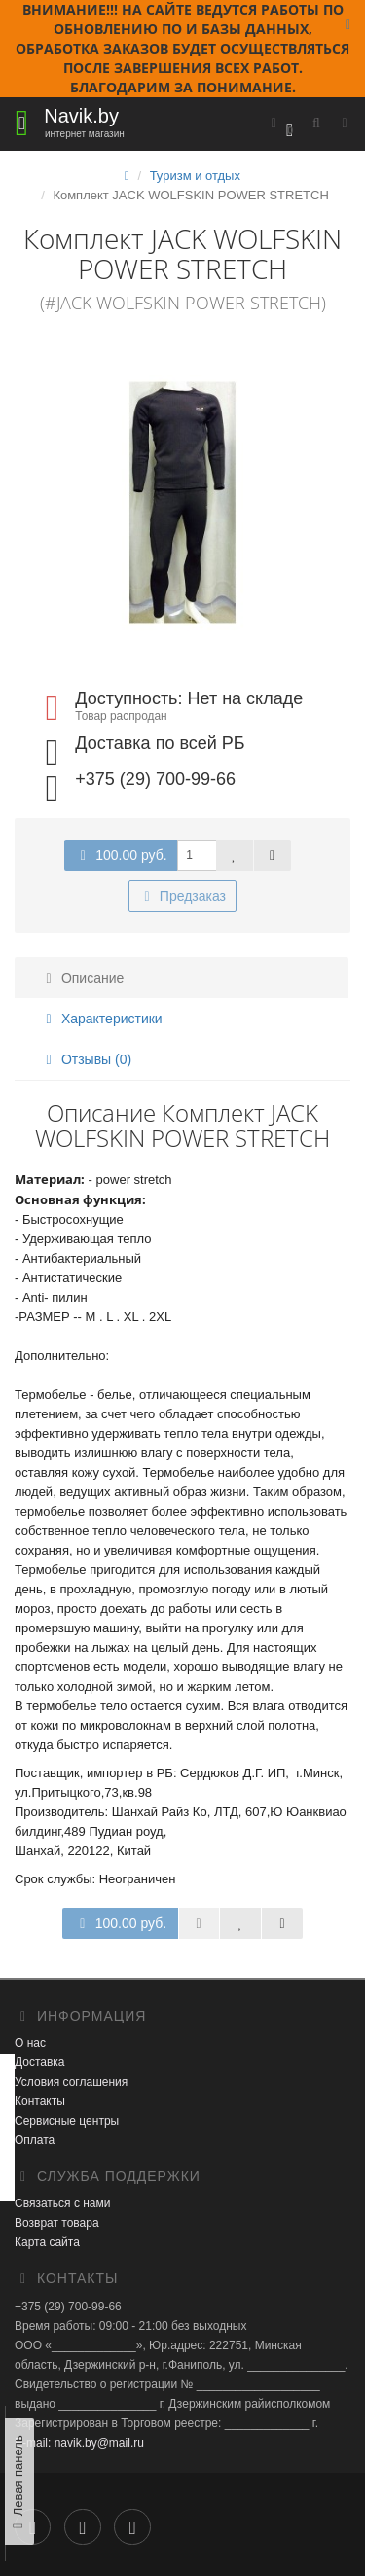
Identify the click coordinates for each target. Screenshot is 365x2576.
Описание (82, 977)
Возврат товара (57, 2223)
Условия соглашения (71, 2082)
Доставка (40, 2062)
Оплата (35, 2140)
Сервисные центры (67, 2121)
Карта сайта (47, 2242)
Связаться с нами (62, 2203)
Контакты (40, 2101)
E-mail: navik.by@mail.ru (79, 2443)
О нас (30, 2043)
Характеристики (101, 1018)
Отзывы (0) (85, 1059)
